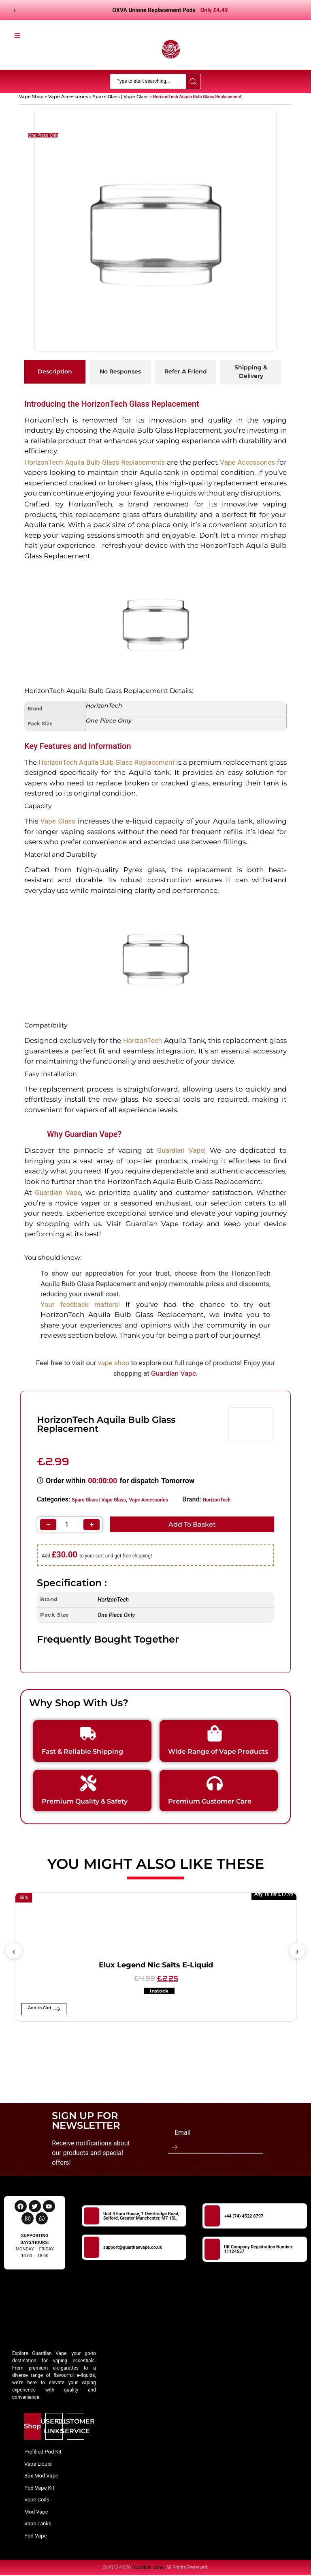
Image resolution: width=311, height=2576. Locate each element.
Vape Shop (31, 96)
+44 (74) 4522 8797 (243, 2217)
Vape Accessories (68, 96)
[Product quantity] (70, 1525)
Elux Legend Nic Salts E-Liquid (156, 1965)
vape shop (114, 1363)
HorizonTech (217, 1500)
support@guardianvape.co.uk (132, 2248)
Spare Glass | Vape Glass (121, 96)
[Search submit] (193, 81)
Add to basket (192, 1525)
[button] (13, 1951)
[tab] (54, 372)
